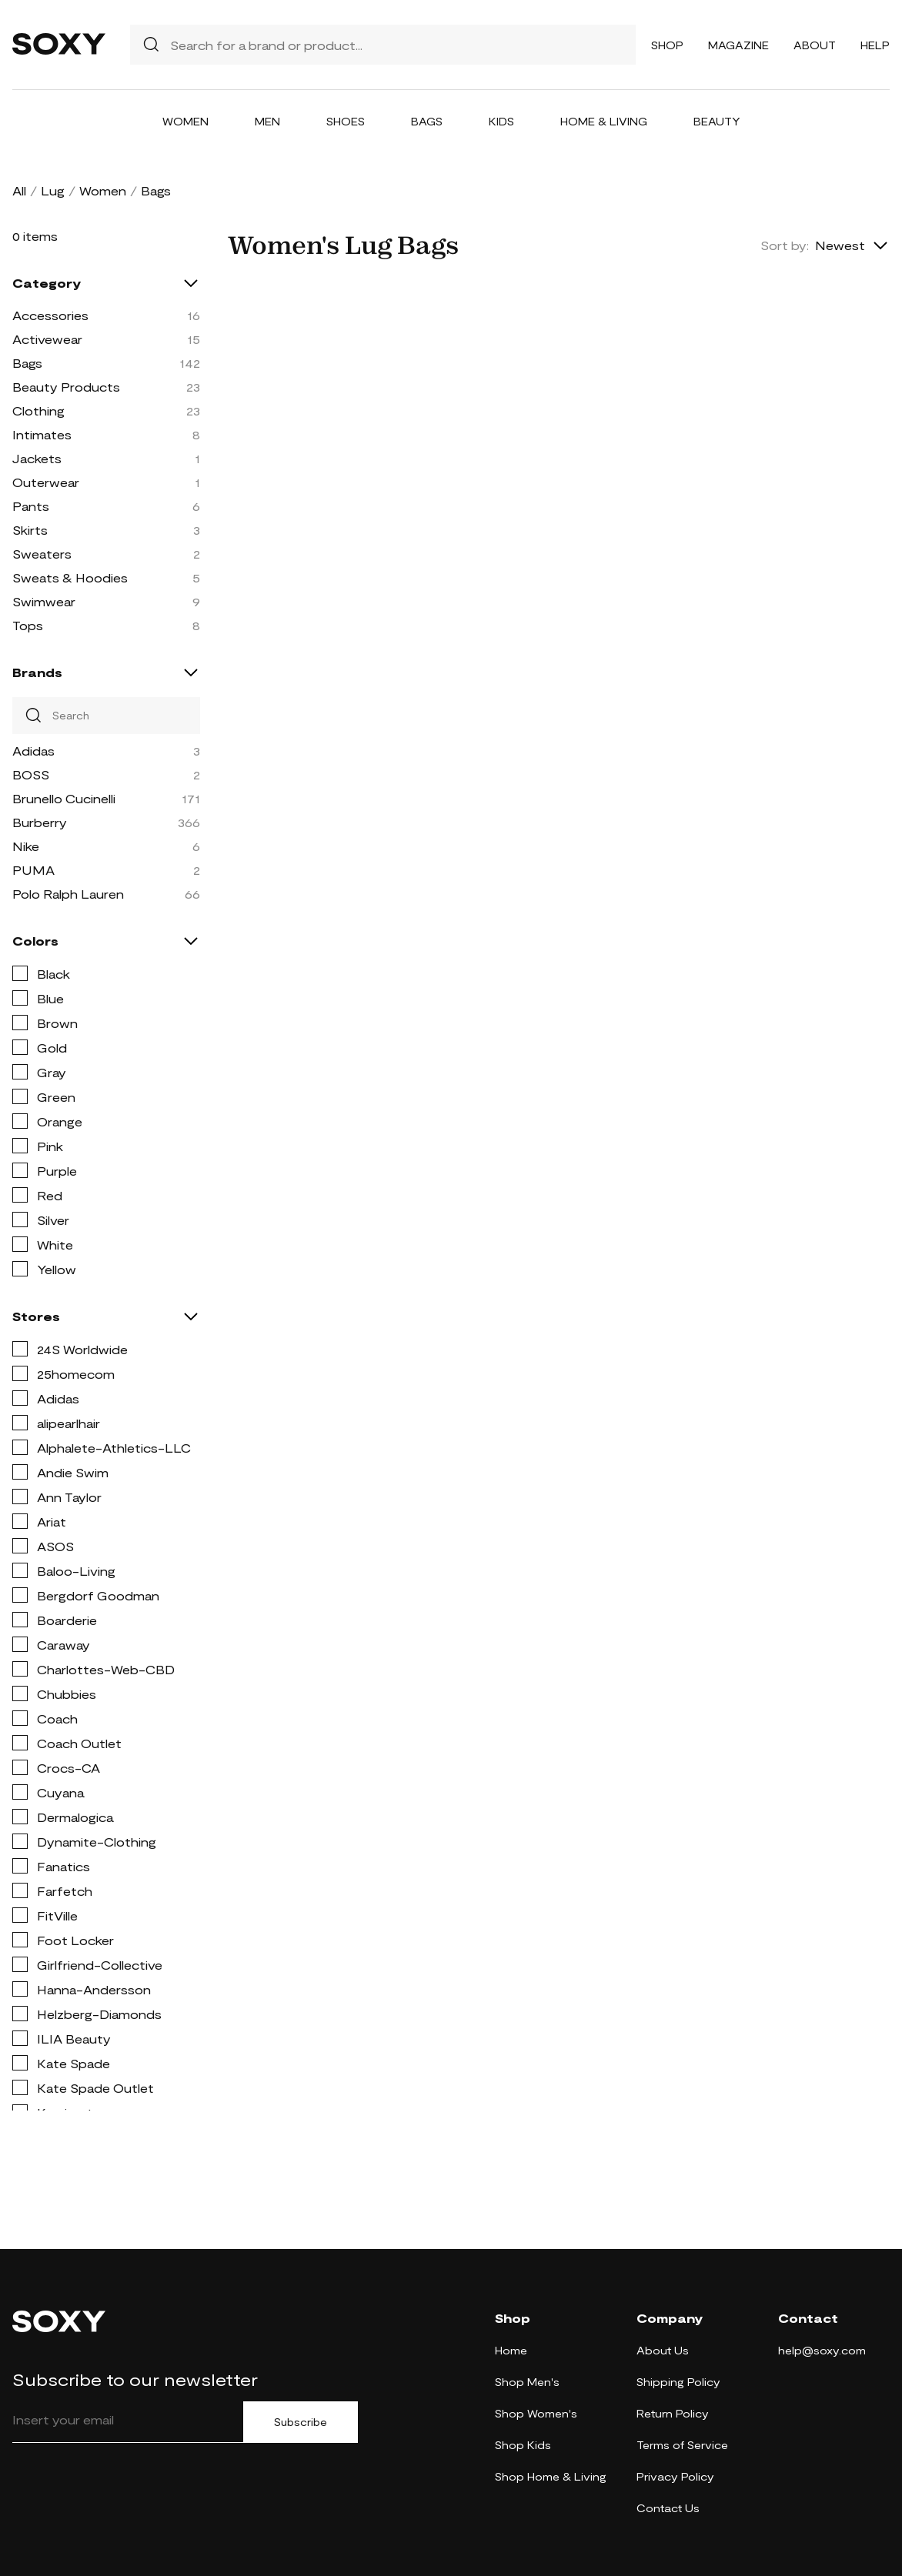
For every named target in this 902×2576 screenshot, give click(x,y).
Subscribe (300, 2422)
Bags (427, 121)
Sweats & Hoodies (70, 577)
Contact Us (668, 2507)
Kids (501, 121)
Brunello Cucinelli (63, 798)
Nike (25, 846)
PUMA (33, 870)
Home (511, 2350)
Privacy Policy (675, 2476)
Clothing (38, 410)
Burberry (39, 822)
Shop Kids (523, 2444)
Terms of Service (682, 2444)
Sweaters (42, 553)
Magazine (738, 45)
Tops (27, 625)
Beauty (716, 121)
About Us (662, 2350)
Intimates (42, 434)
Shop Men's (527, 2381)
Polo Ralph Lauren (68, 893)
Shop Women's (536, 2413)
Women (185, 121)
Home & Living (603, 121)
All (19, 190)
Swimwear (43, 601)
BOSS (30, 774)
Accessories (50, 315)
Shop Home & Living (550, 2476)
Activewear (47, 339)
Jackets (37, 458)
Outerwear (45, 482)
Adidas (33, 750)
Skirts (30, 529)
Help (875, 45)
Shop (667, 45)
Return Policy (672, 2413)
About (814, 45)
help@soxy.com (822, 2350)
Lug (53, 190)
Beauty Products (66, 386)
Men (267, 121)
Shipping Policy (678, 2381)
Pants (30, 506)
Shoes (345, 121)
